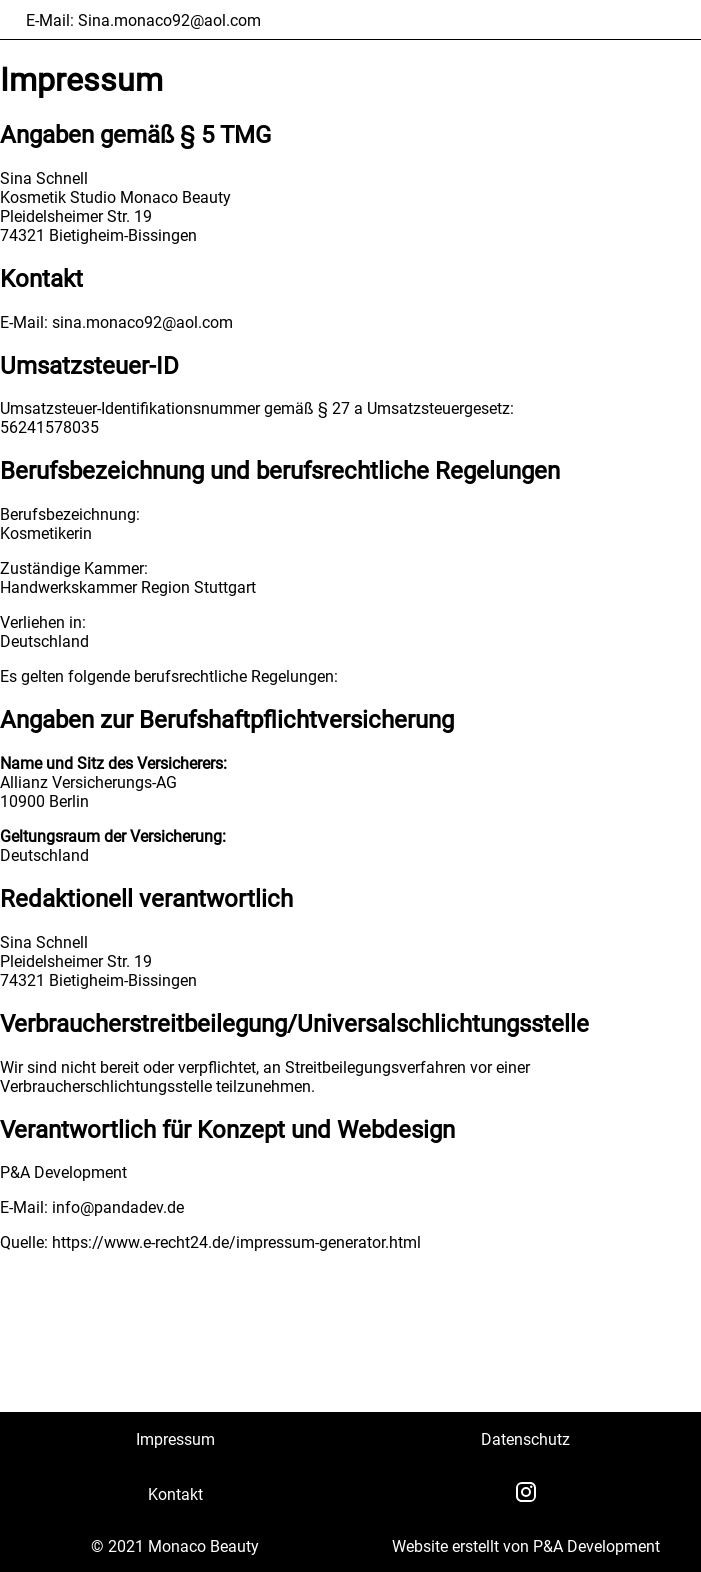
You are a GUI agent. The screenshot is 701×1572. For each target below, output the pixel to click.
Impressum (175, 1439)
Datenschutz (525, 1439)
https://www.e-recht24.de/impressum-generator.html (236, 1242)
